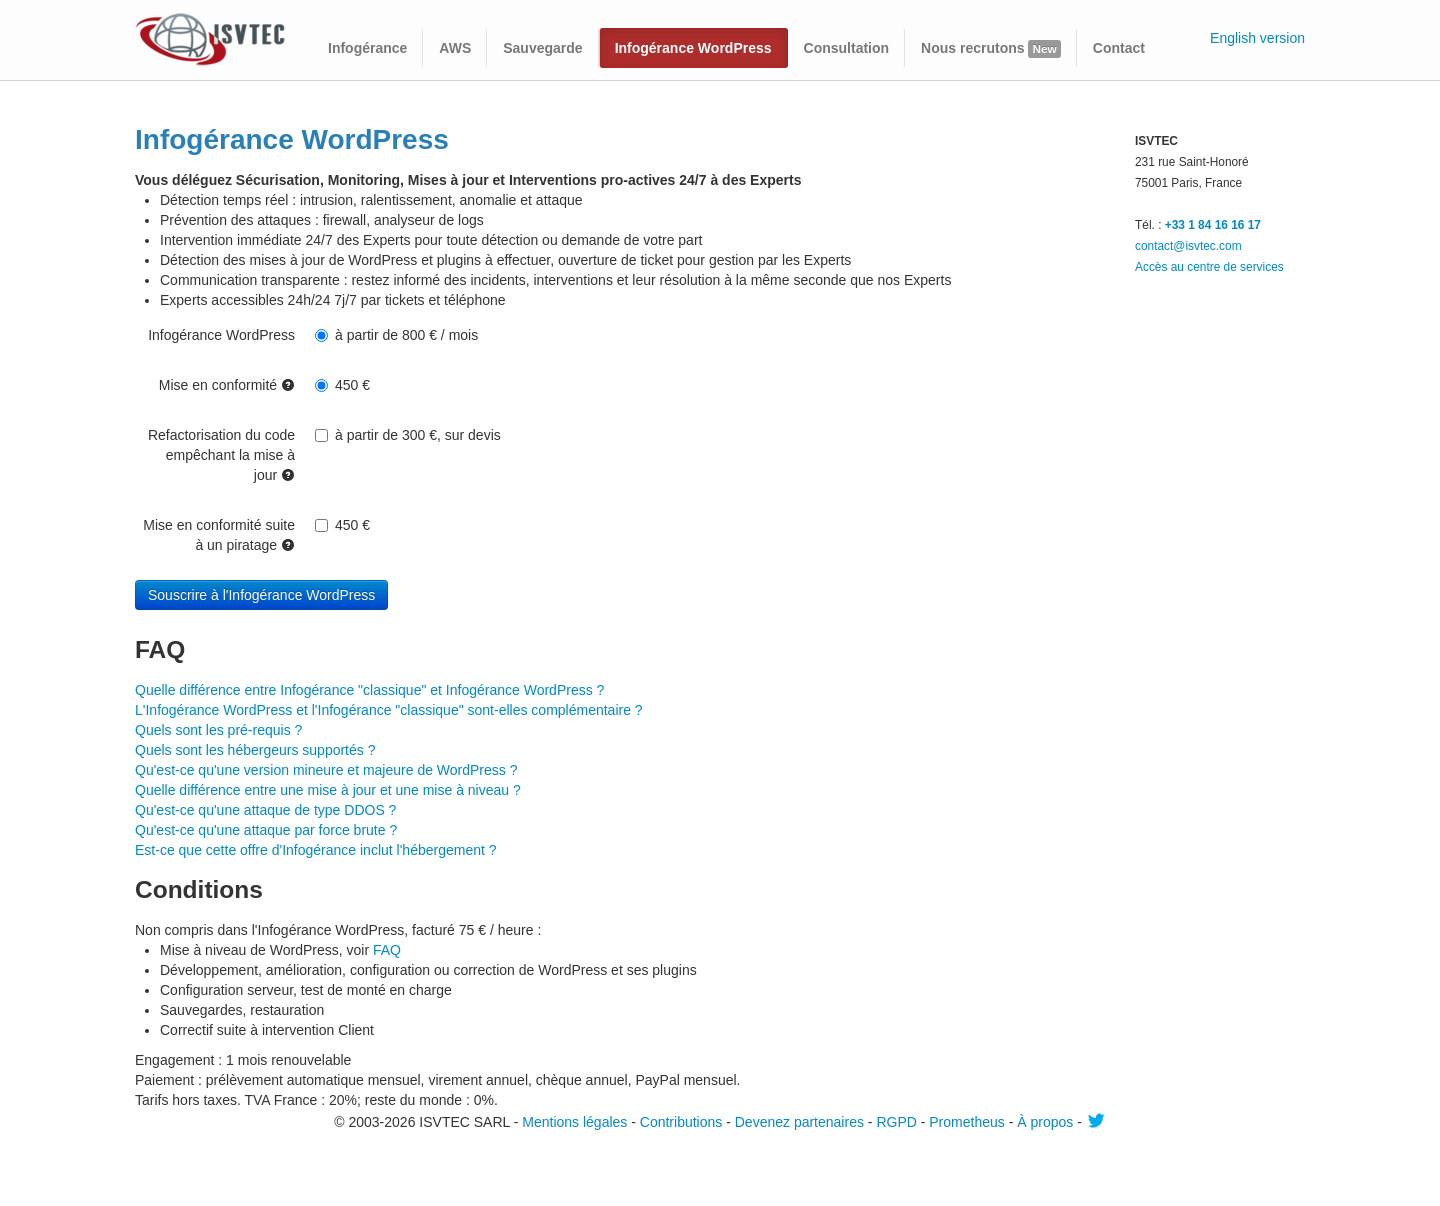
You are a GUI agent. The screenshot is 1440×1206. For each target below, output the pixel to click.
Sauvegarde (542, 48)
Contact (1119, 48)
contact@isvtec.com (1188, 246)
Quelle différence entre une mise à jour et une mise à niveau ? (328, 790)
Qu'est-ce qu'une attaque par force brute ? (266, 830)
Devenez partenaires (799, 1122)
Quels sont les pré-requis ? (218, 730)
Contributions (681, 1122)
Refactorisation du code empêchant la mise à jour (221, 455)
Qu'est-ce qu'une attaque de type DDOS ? (265, 810)
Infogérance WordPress (693, 48)
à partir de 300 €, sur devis (408, 435)
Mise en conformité (227, 385)
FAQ (387, 950)
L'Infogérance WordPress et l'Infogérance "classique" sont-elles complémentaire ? (389, 710)
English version (1257, 38)
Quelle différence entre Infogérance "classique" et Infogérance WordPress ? (369, 690)
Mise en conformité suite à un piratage (219, 535)
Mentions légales (574, 1122)
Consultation (847, 48)
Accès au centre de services (1209, 267)
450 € (342, 385)
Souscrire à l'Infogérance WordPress (261, 595)
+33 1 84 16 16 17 (1213, 225)
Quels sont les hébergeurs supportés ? (255, 750)
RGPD (896, 1122)
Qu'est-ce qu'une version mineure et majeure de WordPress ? (326, 770)
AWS (455, 48)
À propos (1045, 1122)
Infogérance (367, 48)
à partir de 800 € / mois (396, 335)
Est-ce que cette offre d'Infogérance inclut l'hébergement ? (316, 850)
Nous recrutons (991, 49)
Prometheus (966, 1122)
